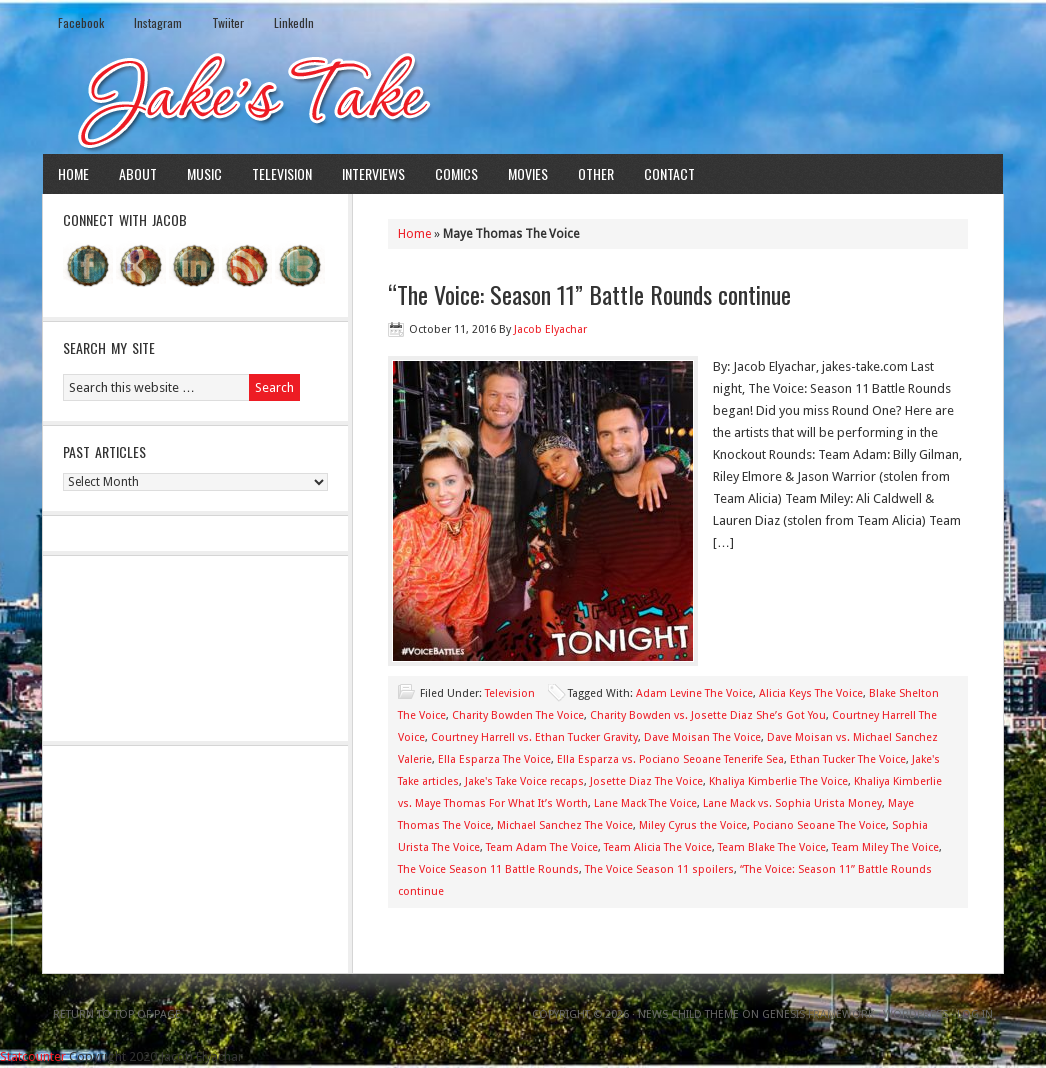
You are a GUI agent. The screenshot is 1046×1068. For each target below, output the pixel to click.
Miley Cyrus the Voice (693, 825)
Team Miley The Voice (885, 847)
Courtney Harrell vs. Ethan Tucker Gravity (534, 737)
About (138, 173)
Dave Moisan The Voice (702, 737)
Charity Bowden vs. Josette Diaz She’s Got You (708, 715)
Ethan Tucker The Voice (848, 759)
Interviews (373, 173)
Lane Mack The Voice (645, 803)
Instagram (158, 22)
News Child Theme (688, 1014)
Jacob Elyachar (550, 329)
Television (282, 173)
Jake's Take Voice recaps (524, 781)
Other (596, 173)
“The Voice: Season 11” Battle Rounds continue (589, 294)
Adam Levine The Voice (694, 693)
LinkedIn (294, 22)
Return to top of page (117, 1014)
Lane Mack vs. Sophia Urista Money (792, 803)
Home (73, 173)
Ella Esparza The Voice (494, 759)
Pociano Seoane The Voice (819, 825)
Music (204, 173)
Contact (669, 173)
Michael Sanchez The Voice (565, 825)
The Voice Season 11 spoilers (659, 869)
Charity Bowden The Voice (518, 715)
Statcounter (33, 1056)
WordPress (915, 1014)
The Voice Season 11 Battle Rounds (488, 869)
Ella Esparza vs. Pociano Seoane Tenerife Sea (670, 759)
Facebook (81, 22)
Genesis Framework (818, 1014)
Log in (975, 1014)
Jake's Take (523, 99)
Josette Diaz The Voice (646, 781)
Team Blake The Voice (772, 847)
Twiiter (228, 22)
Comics (456, 173)
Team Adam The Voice (542, 847)
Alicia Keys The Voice (811, 693)
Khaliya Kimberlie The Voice (778, 781)
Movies (528, 173)
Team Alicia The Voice (658, 847)
